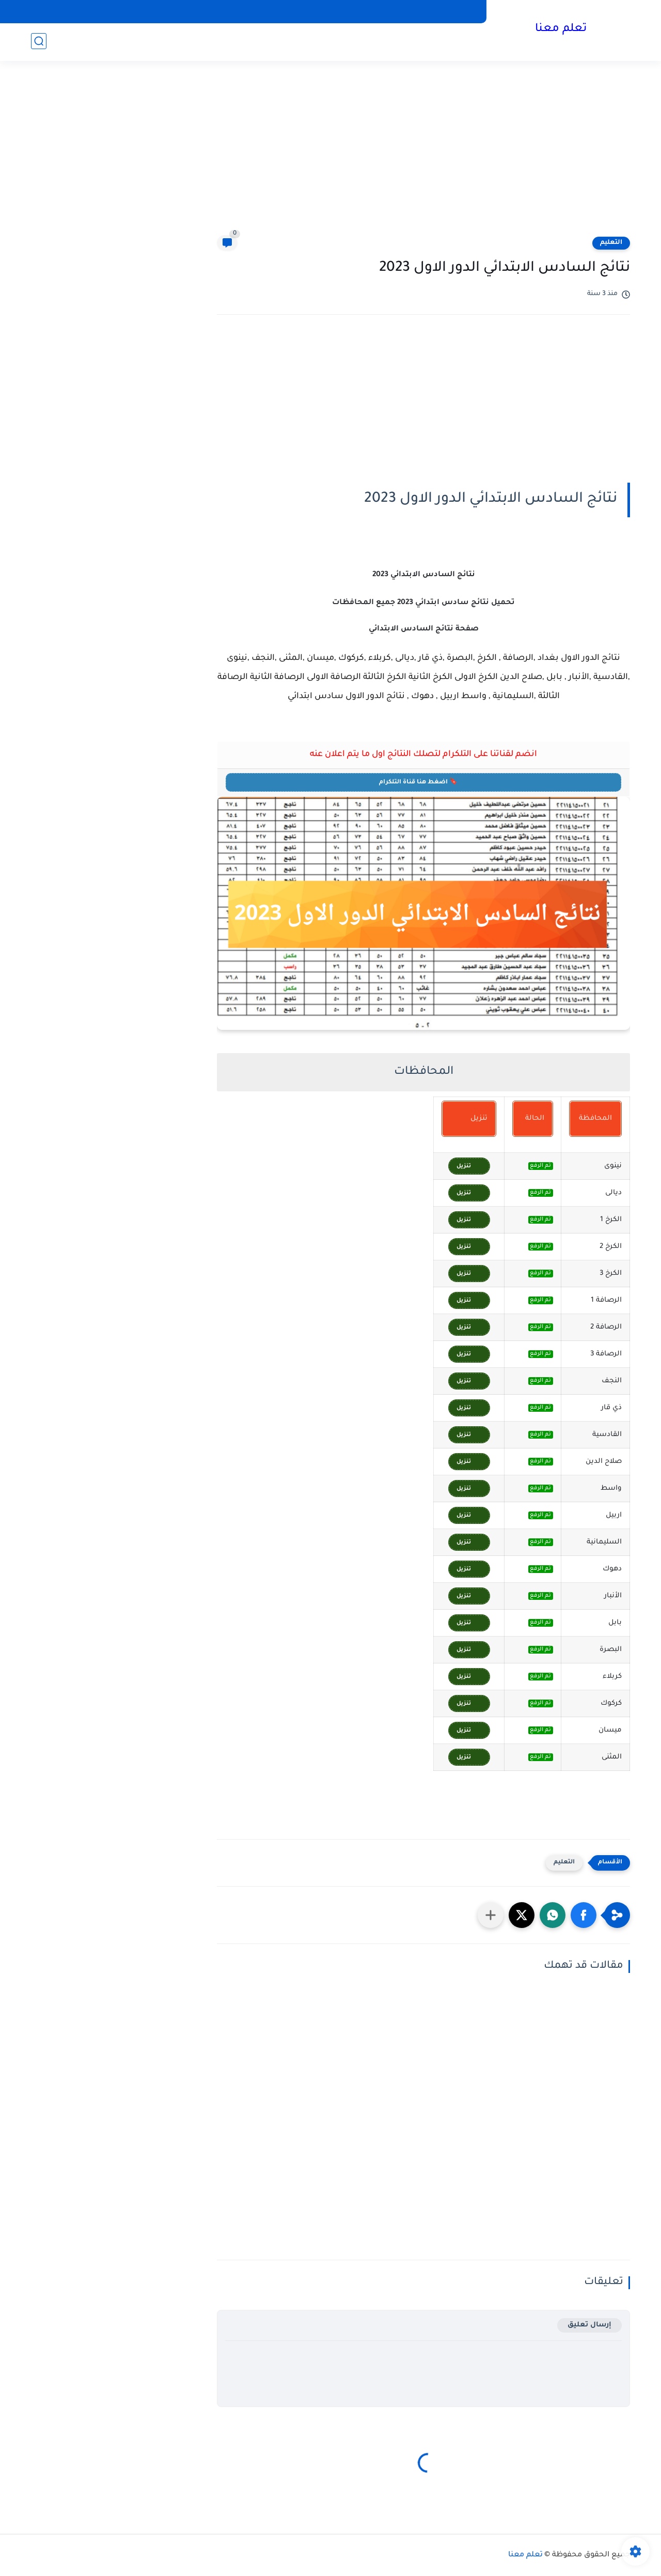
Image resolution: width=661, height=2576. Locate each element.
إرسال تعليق (589, 2325)
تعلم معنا (560, 30)
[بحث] (38, 42)
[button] (583, 1915)
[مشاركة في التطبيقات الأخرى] (490, 1915)
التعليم (611, 242)
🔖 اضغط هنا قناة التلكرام (421, 781)
